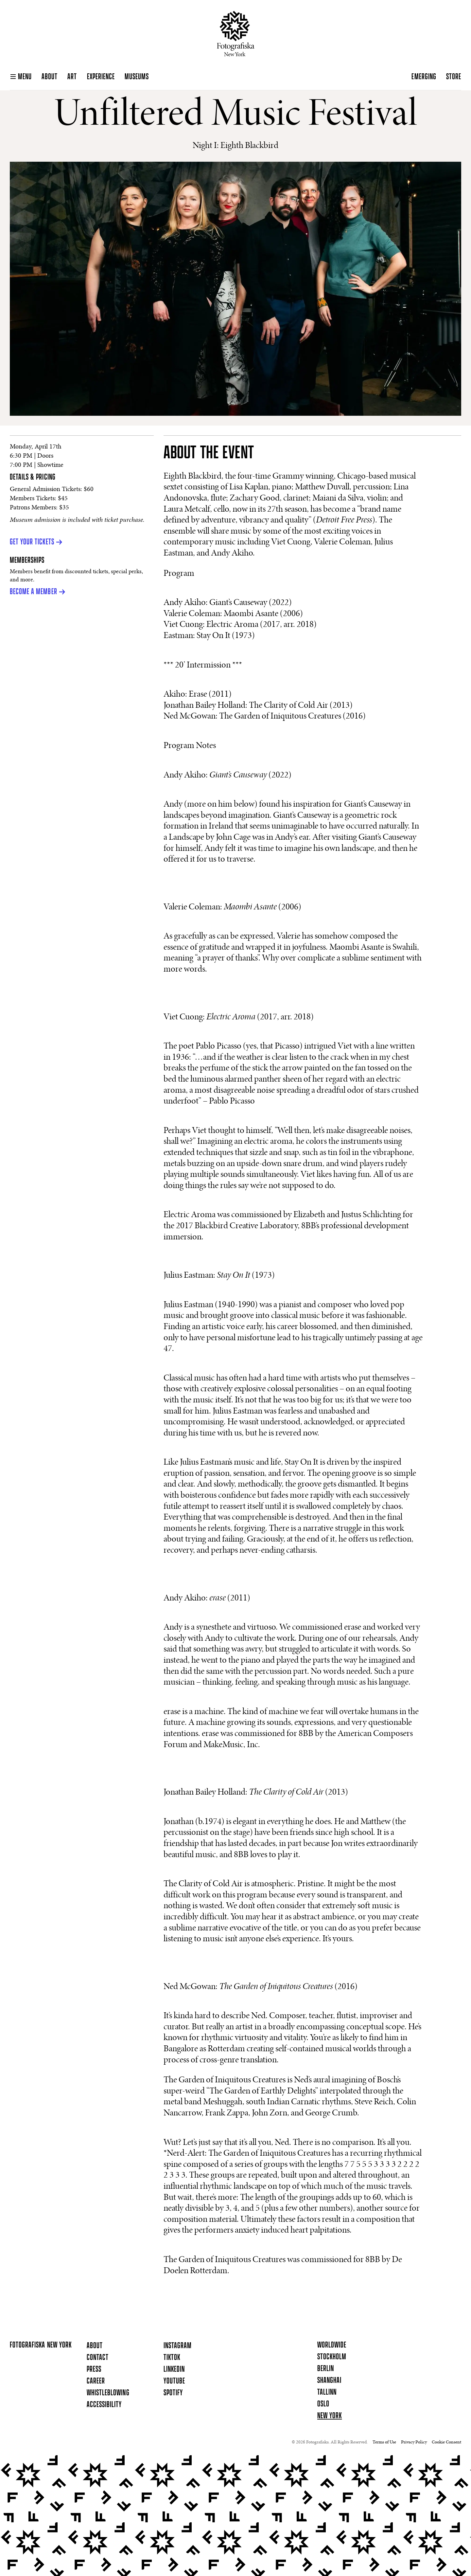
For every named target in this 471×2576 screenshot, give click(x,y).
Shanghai (329, 2380)
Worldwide (331, 2345)
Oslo (323, 2404)
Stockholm (331, 2357)
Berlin (325, 2369)
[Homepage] (235, 33)
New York (329, 2416)
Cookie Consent (446, 2442)
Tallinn (327, 2392)
